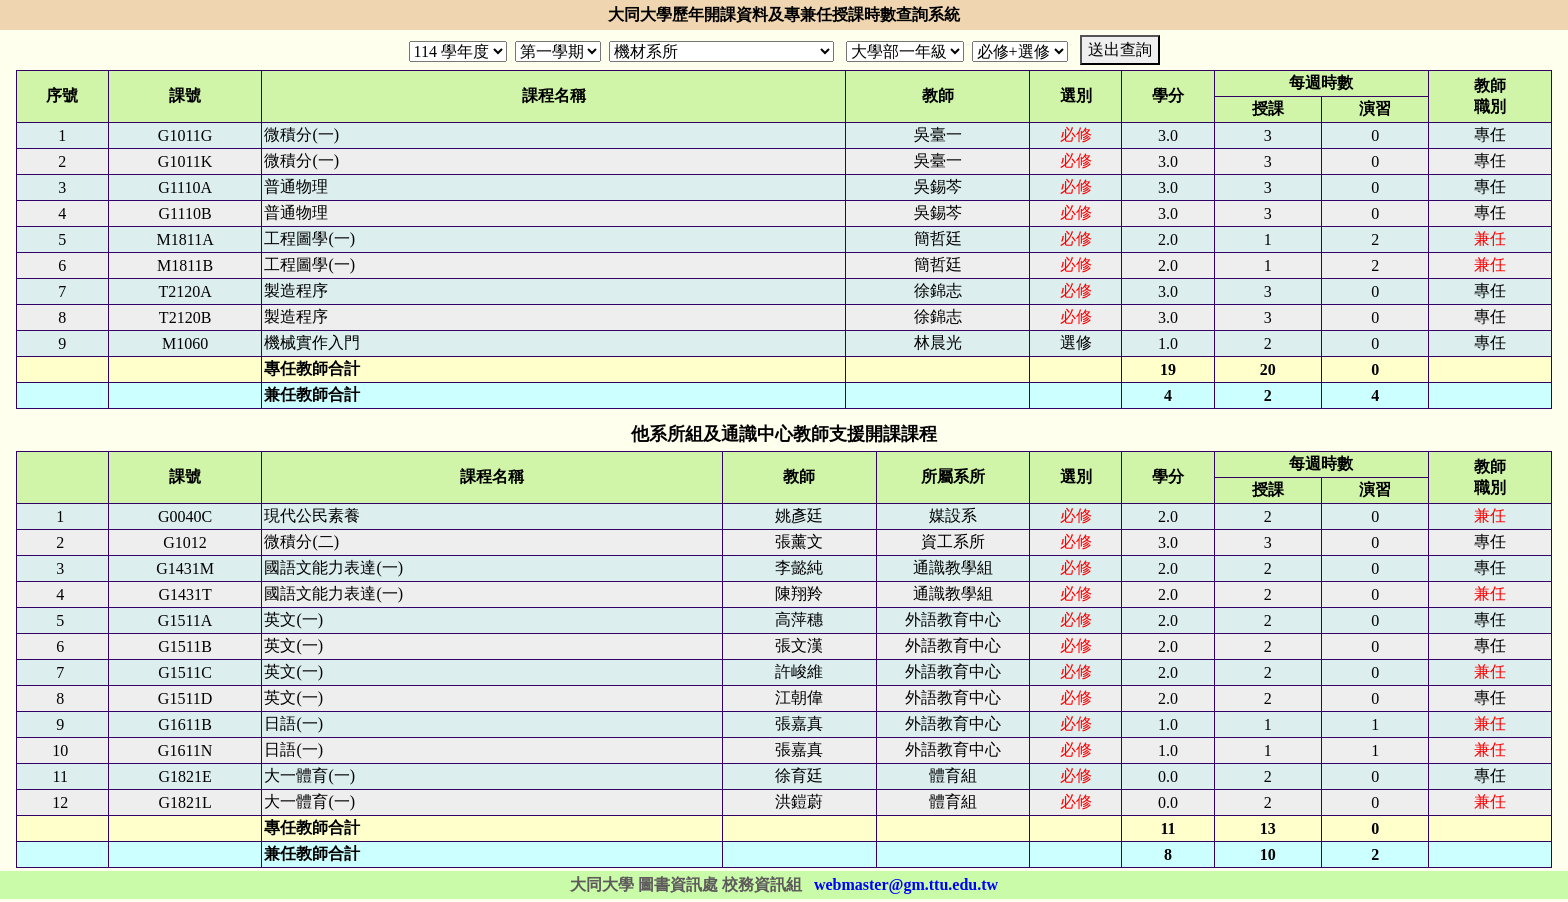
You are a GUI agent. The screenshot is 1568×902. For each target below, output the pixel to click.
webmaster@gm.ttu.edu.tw (906, 884)
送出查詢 (1120, 49)
